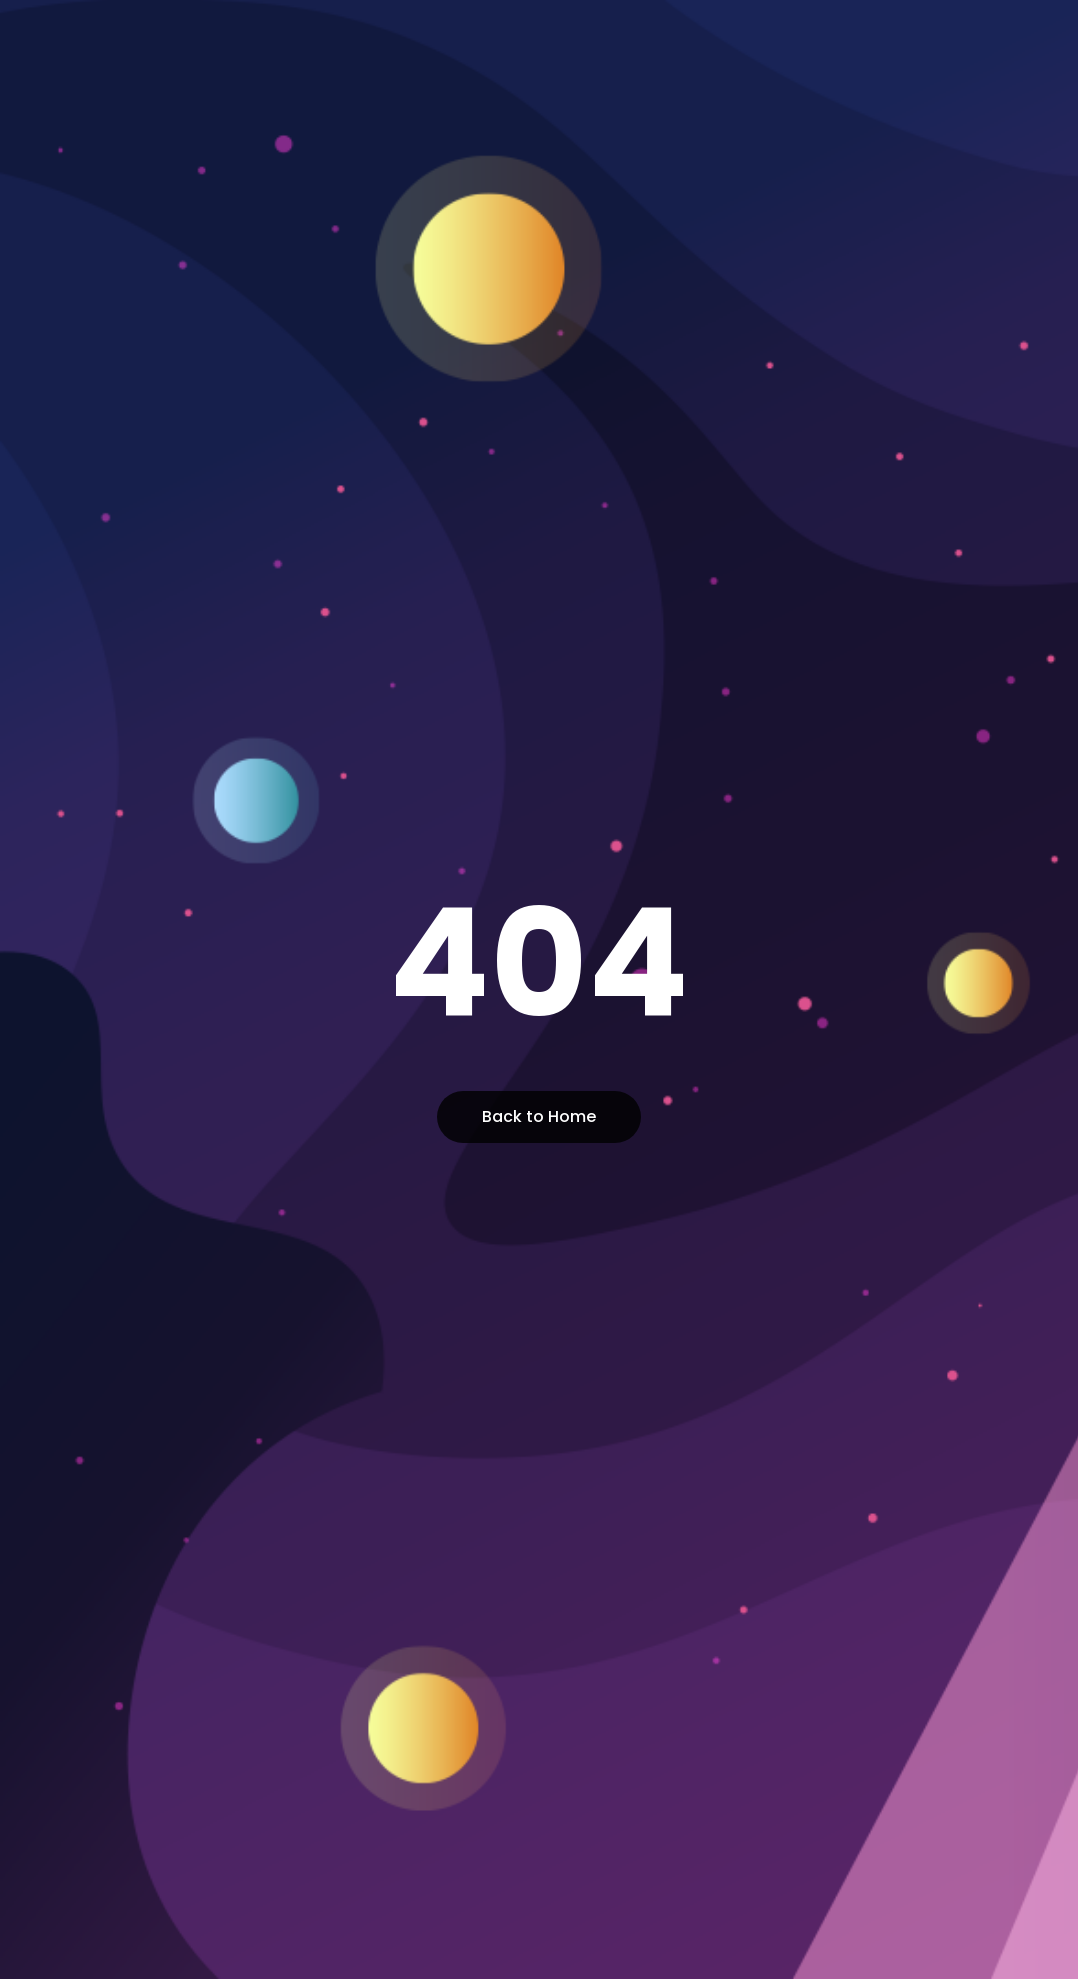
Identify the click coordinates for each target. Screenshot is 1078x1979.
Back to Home (539, 1116)
